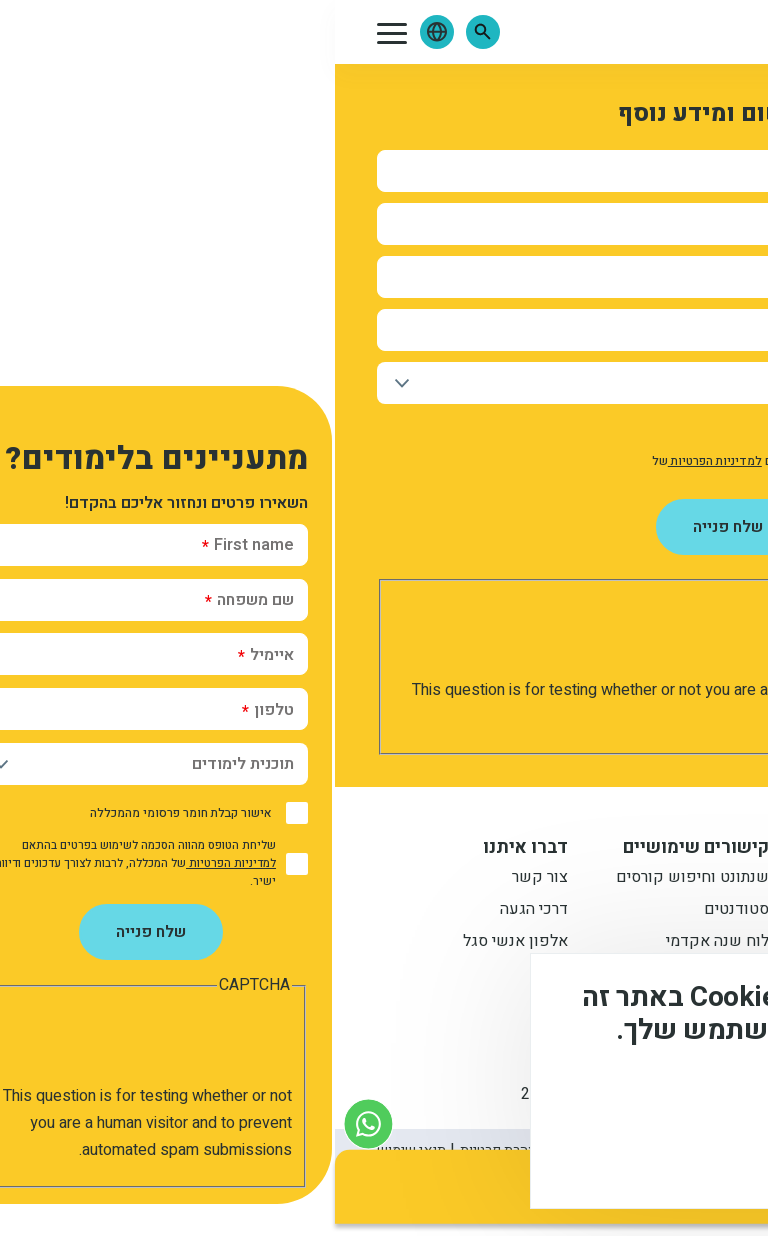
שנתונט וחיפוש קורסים (357, 879)
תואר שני (611, 943)
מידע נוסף (686, 1100)
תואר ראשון (602, 879)
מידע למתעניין (582, 848)
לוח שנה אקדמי (382, 943)
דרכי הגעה (199, 911)
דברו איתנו (190, 848)
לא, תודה (546, 1156)
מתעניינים (608, 911)
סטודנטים (401, 911)
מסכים (662, 1156)
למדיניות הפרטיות (380, 461)
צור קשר (205, 879)
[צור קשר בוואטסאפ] (33, 1123)
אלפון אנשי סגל (180, 943)
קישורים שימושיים (361, 848)
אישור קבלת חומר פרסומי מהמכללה (603, 430)
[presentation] (558, 638)
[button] (148, 32)
